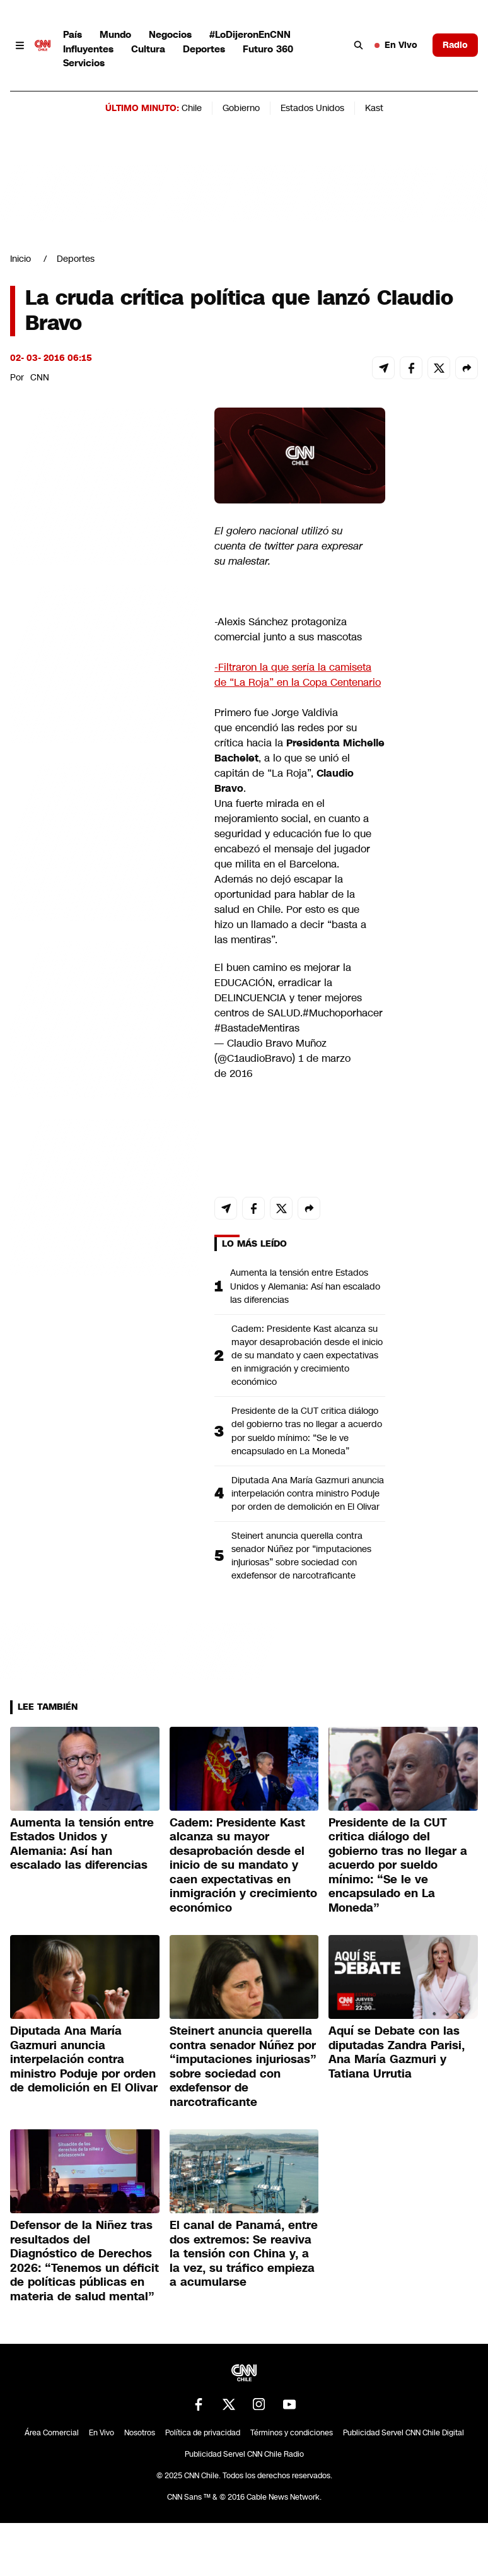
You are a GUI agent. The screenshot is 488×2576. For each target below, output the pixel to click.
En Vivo (396, 44)
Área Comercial (52, 2433)
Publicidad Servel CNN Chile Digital (403, 2433)
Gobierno (241, 108)
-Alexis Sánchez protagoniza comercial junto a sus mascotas (288, 629)
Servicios (84, 62)
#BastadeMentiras (256, 1028)
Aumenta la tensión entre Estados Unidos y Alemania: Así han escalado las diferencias (305, 1285)
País (72, 34)
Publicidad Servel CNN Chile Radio (244, 2454)
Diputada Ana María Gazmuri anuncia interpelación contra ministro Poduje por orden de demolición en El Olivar (307, 1493)
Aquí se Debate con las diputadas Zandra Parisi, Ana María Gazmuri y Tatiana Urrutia (396, 2052)
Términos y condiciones (291, 2433)
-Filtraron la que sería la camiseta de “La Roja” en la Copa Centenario (297, 675)
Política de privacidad (202, 2433)
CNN (39, 377)
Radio (455, 44)
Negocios (170, 34)
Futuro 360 (268, 49)
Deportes (204, 49)
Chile (192, 108)
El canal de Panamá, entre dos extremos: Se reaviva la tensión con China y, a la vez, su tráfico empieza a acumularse (244, 2253)
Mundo (115, 34)
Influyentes (88, 49)
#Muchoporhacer (343, 1013)
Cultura (148, 49)
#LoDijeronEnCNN (250, 34)
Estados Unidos (312, 108)
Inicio (20, 258)
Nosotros (139, 2433)
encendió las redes (279, 727)
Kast (374, 108)
